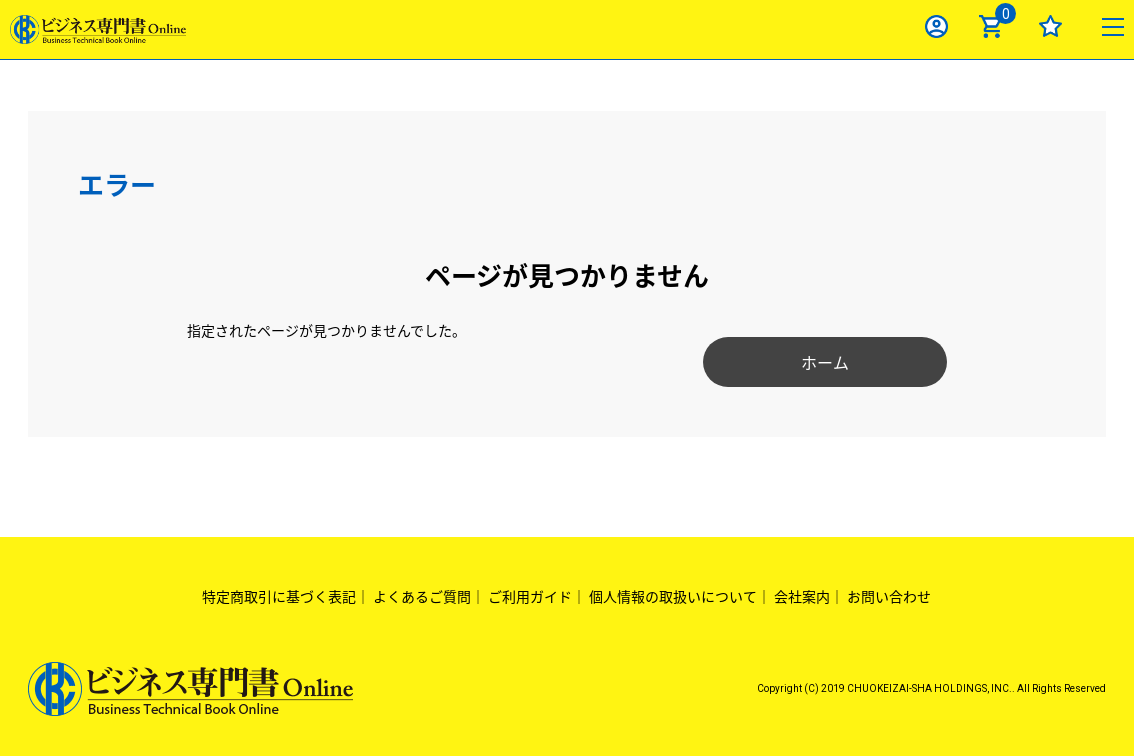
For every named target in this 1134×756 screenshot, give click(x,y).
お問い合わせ (889, 596)
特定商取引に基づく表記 (279, 596)
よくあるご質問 (422, 596)
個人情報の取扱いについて (673, 596)
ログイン (936, 26)
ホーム (808, 362)
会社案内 (802, 596)
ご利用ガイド (530, 596)
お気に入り (1050, 26)
